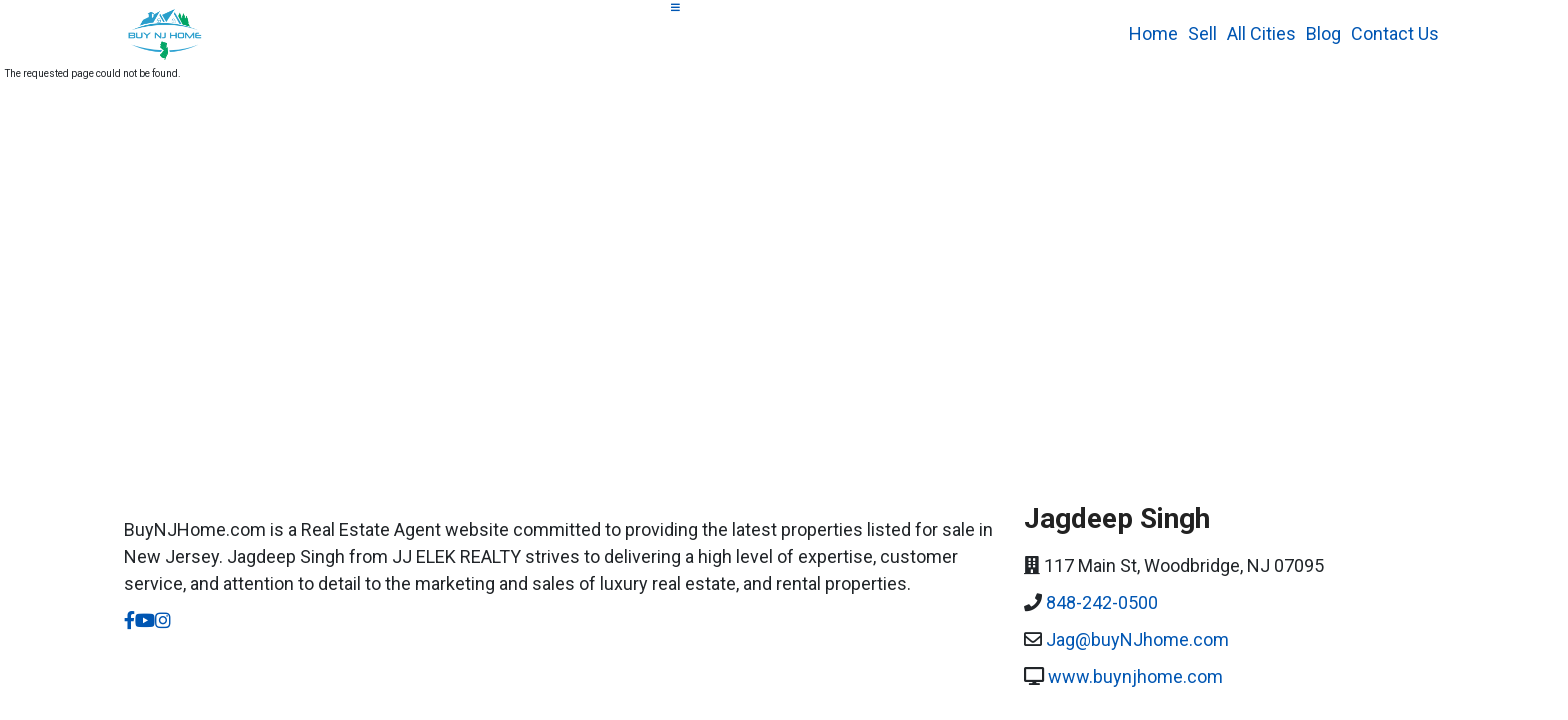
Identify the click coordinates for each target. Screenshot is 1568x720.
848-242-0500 (1102, 602)
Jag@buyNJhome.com (1137, 639)
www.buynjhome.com (1135, 676)
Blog (1323, 33)
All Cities (1261, 33)
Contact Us (1395, 33)
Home (1153, 33)
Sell (1202, 33)
